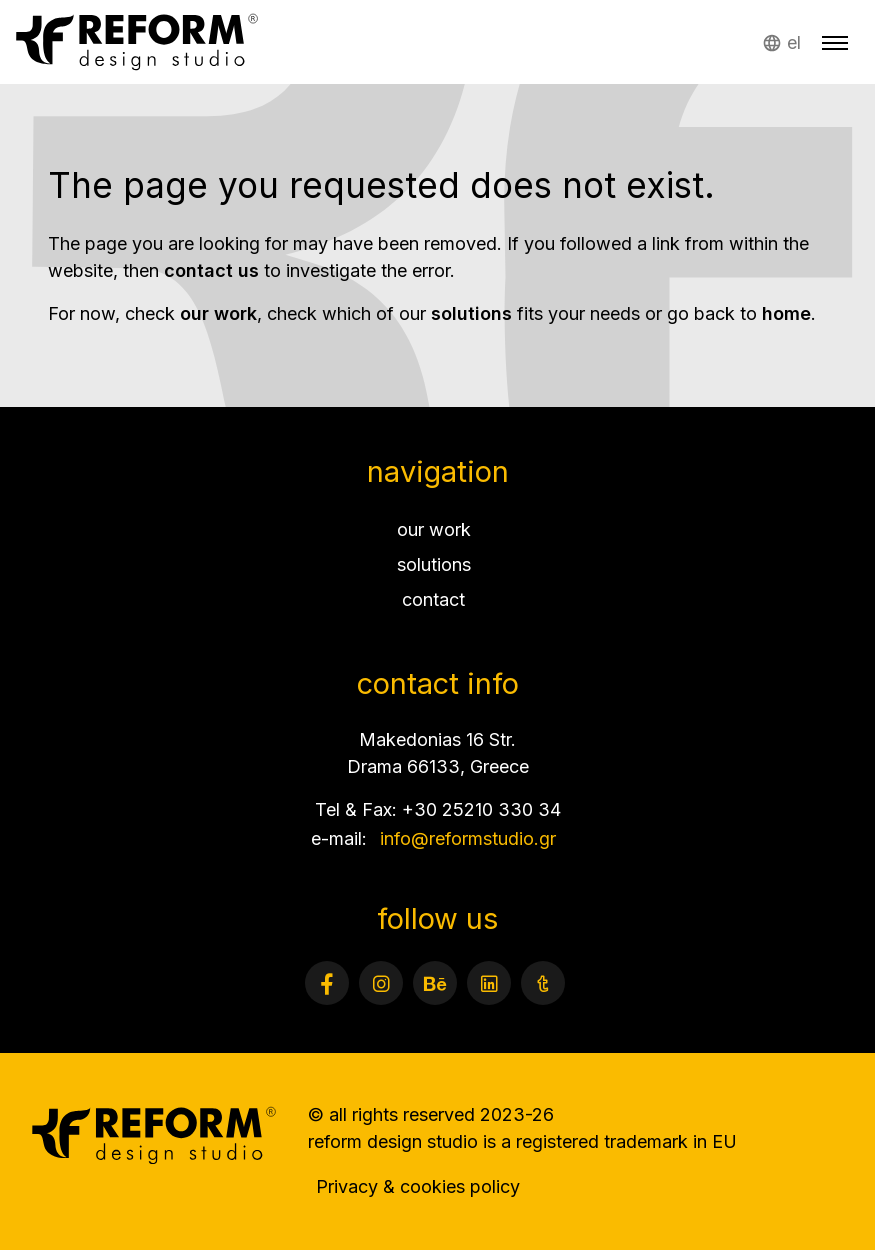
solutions (471, 313)
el (794, 42)
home (786, 313)
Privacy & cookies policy (418, 1186)
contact (433, 599)
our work (218, 313)
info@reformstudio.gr (468, 838)
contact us (211, 270)
